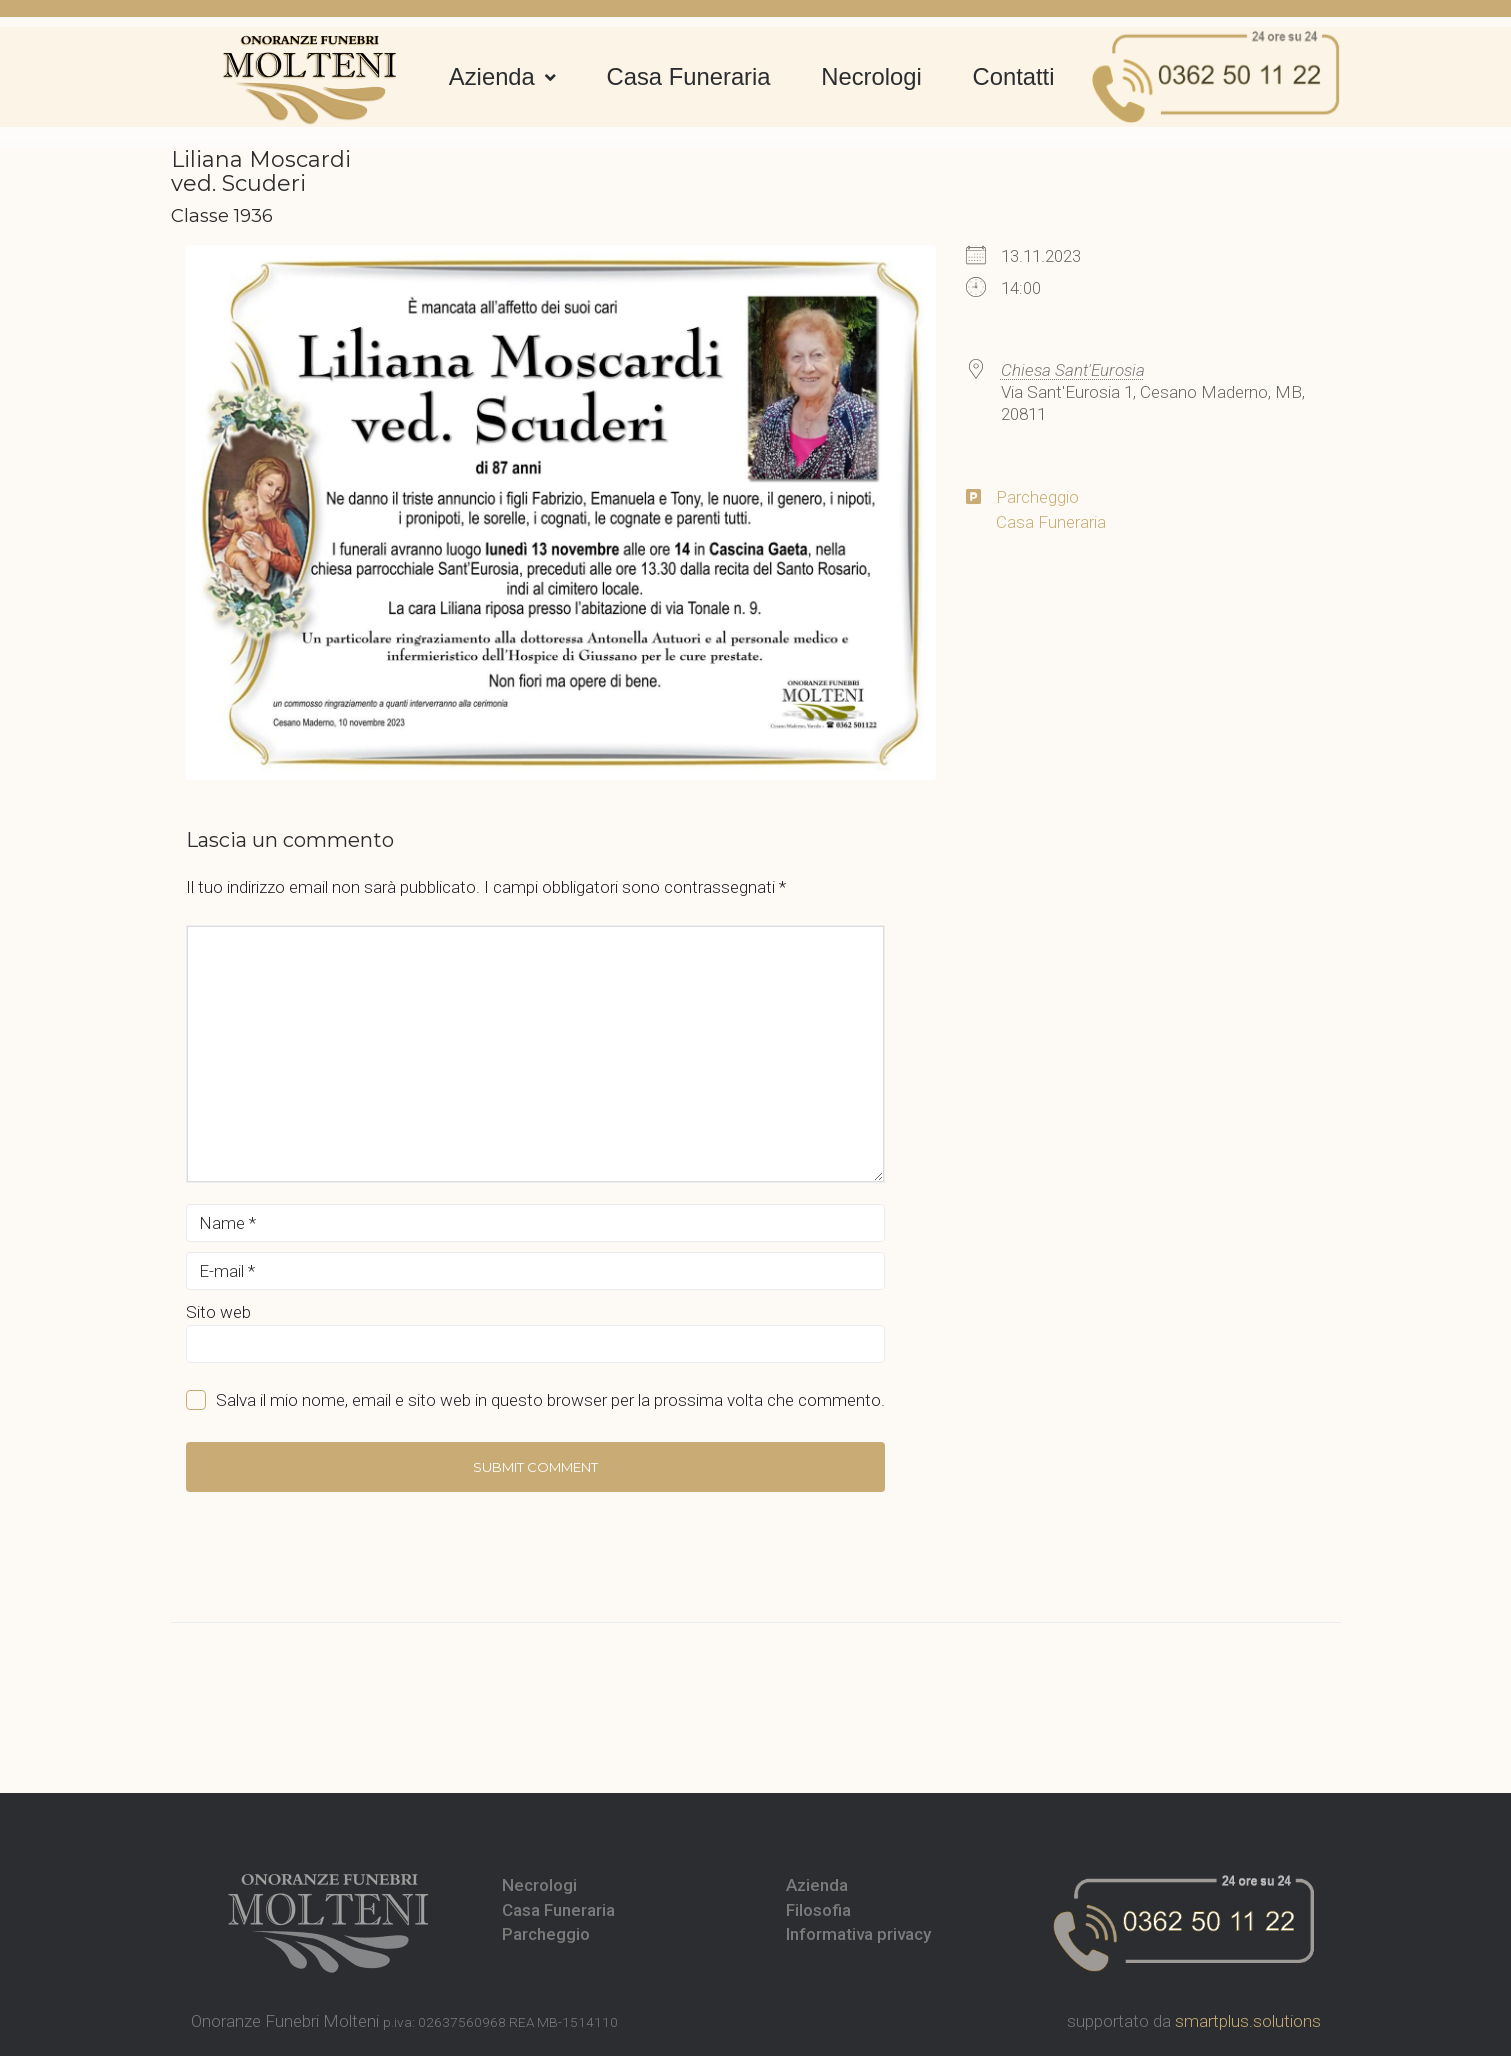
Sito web (218, 1312)
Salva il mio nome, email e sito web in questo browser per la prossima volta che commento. (550, 1400)
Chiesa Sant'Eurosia (1073, 370)
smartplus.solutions (1248, 2021)
